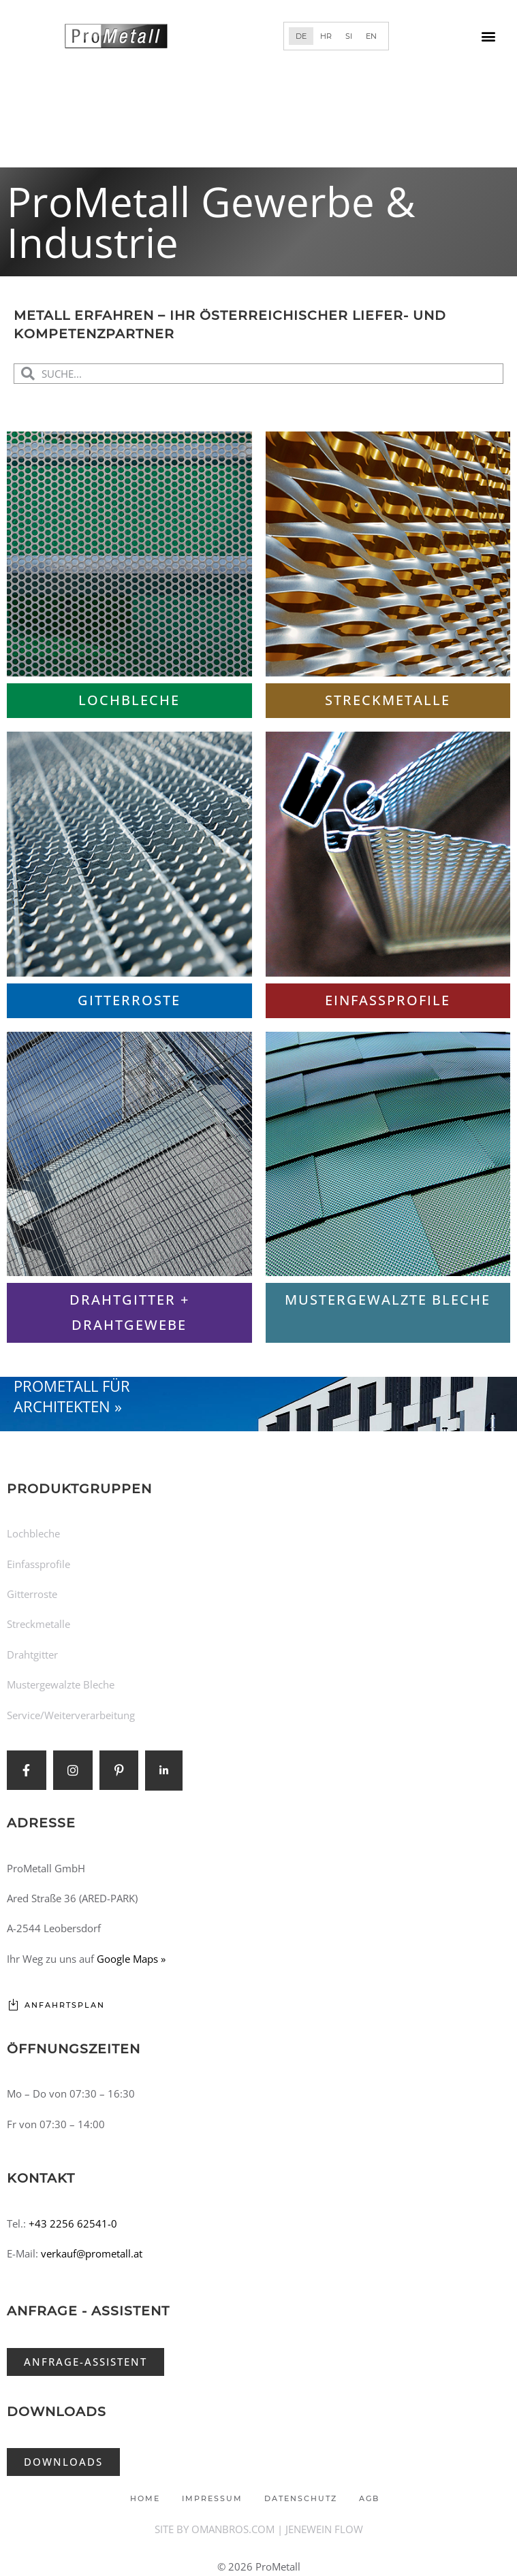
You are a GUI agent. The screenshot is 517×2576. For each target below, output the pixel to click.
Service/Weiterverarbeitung (71, 1715)
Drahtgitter (32, 1654)
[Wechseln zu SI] (349, 36)
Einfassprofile (387, 1000)
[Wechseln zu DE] (301, 36)
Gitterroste (129, 1000)
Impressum (212, 2498)
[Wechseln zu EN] (371, 36)
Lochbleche (129, 700)
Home (145, 2498)
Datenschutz (300, 2498)
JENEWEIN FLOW (324, 2529)
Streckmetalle (387, 700)
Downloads (56, 2411)
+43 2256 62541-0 (73, 2223)
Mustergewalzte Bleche (387, 1299)
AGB (369, 2498)
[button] (488, 36)
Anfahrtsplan (65, 2005)
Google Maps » (131, 1959)
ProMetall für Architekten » (72, 1395)
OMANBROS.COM (233, 2529)
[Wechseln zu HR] (326, 36)
